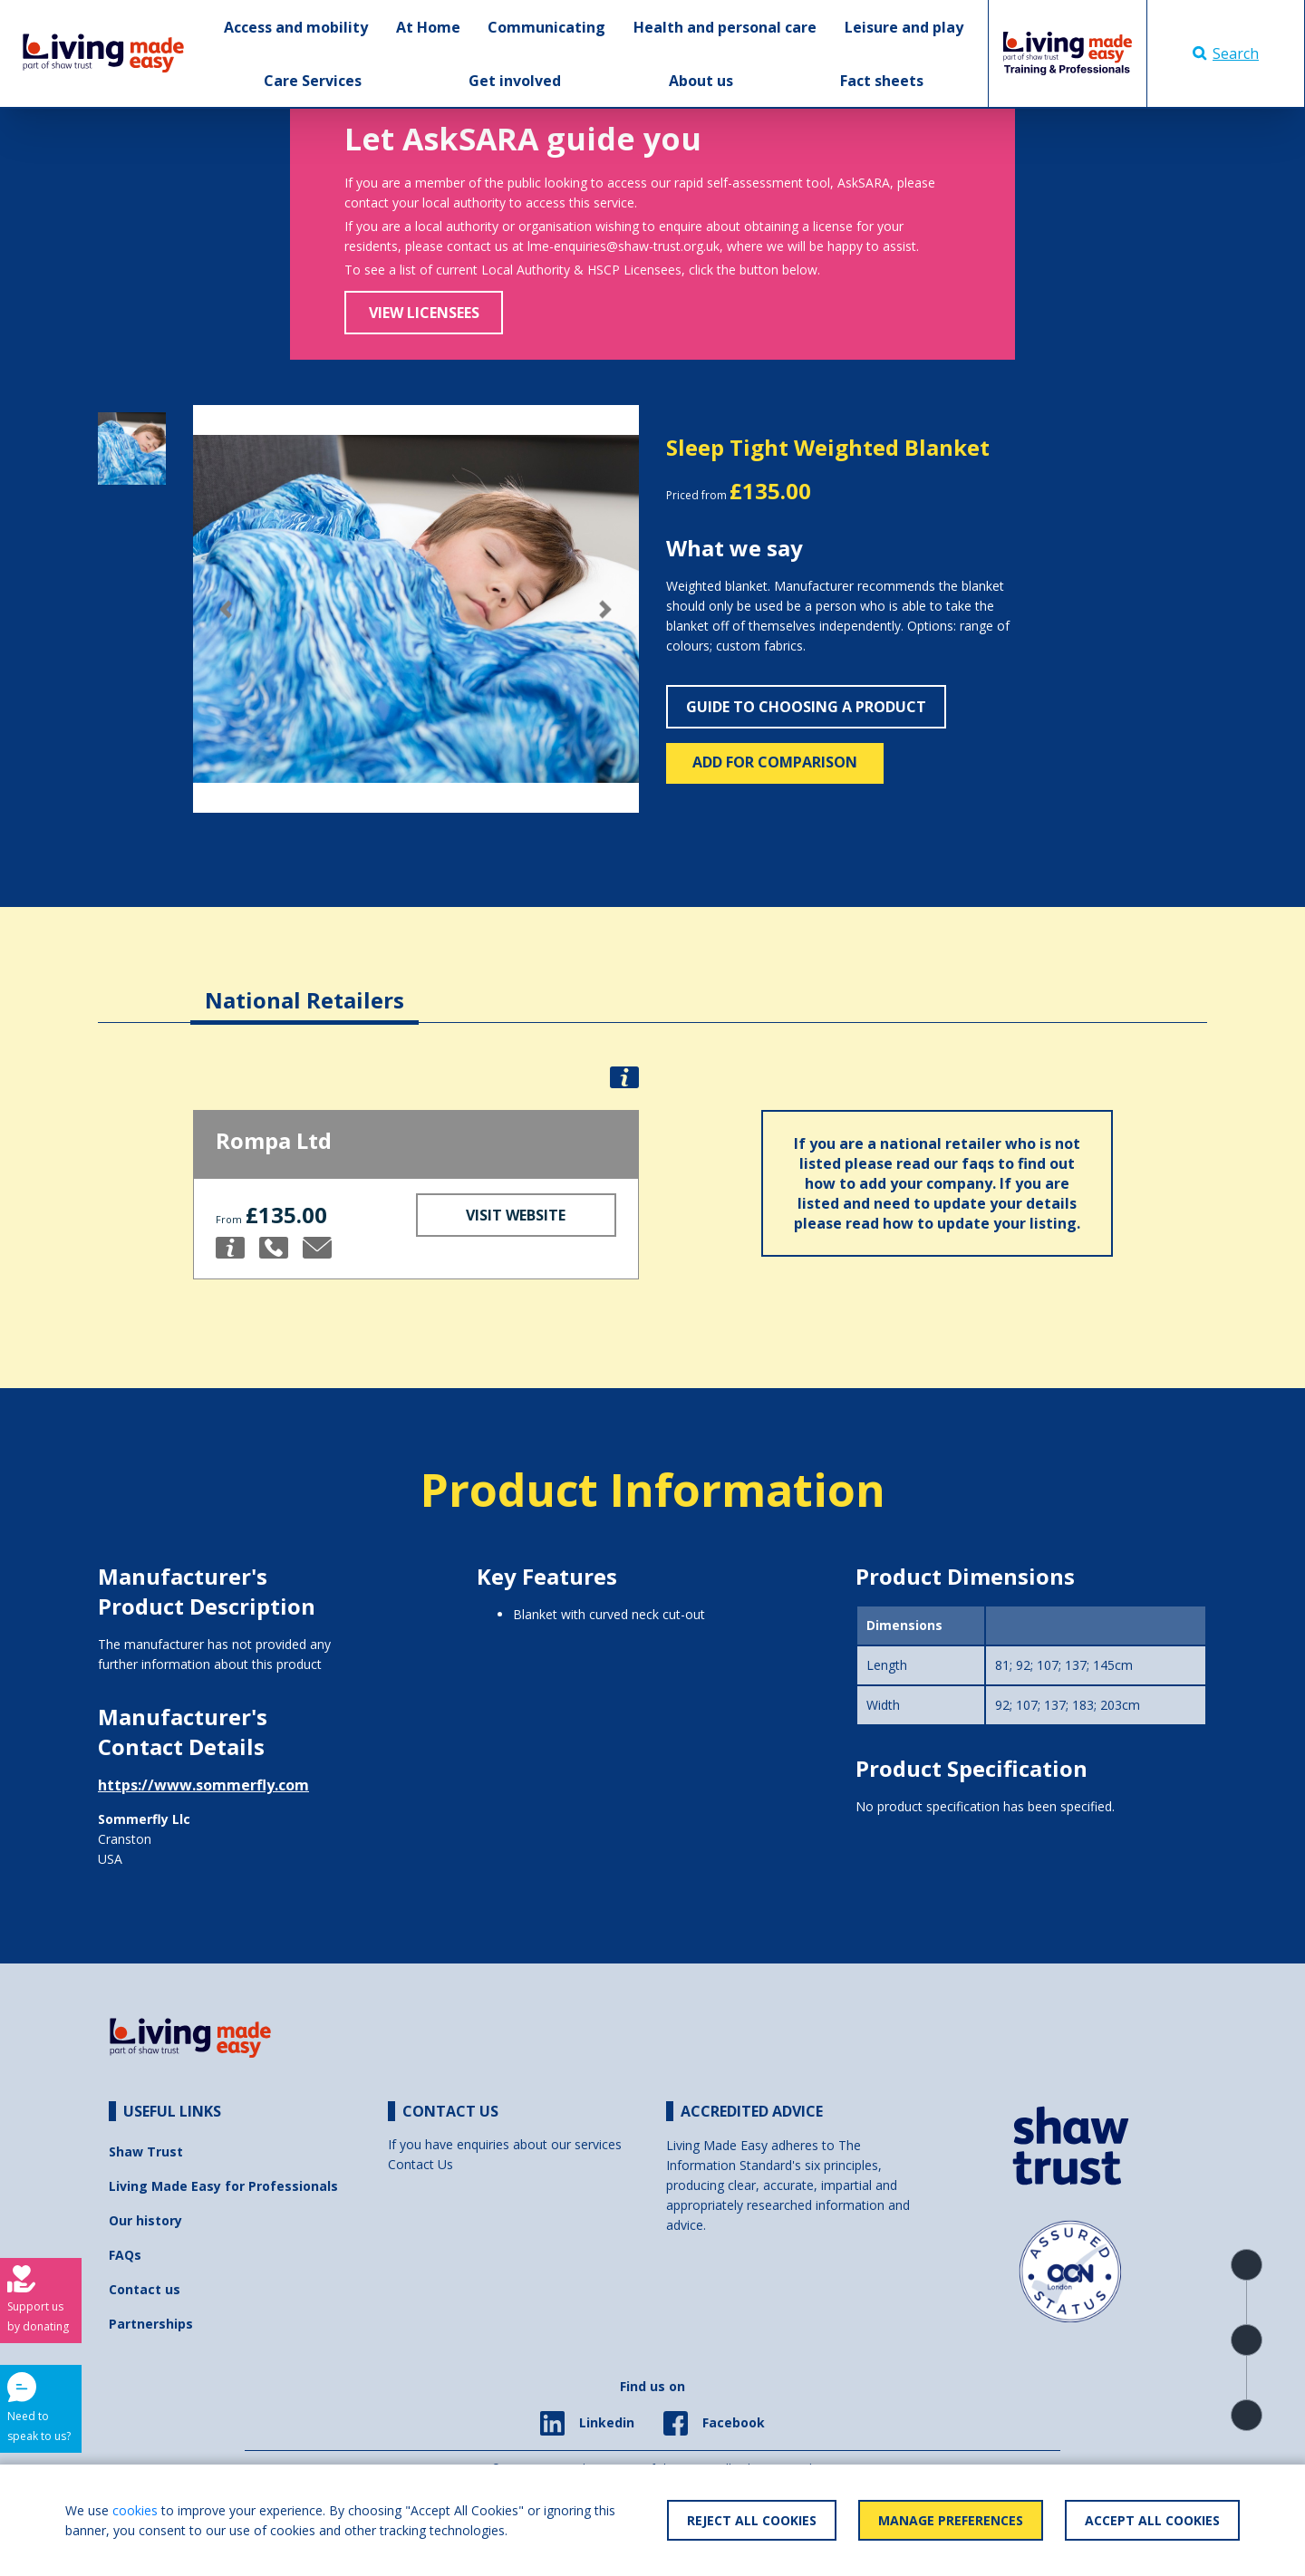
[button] (226, 609)
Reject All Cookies (752, 2520)
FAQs (125, 2254)
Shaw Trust (146, 2151)
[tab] (304, 986)
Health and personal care (725, 27)
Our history (145, 2220)
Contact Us (420, 2164)
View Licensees (424, 313)
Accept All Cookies (1152, 2520)
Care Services (313, 81)
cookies (135, 2510)
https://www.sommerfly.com (203, 1785)
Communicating (546, 27)
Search (1226, 53)
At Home (428, 27)
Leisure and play (904, 27)
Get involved (515, 81)
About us (701, 81)
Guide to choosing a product (806, 707)
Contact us (144, 2289)
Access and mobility (296, 27)
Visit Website (516, 1215)
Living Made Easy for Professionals (223, 2186)
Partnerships (151, 2323)
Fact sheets (881, 81)
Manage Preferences (950, 2520)
